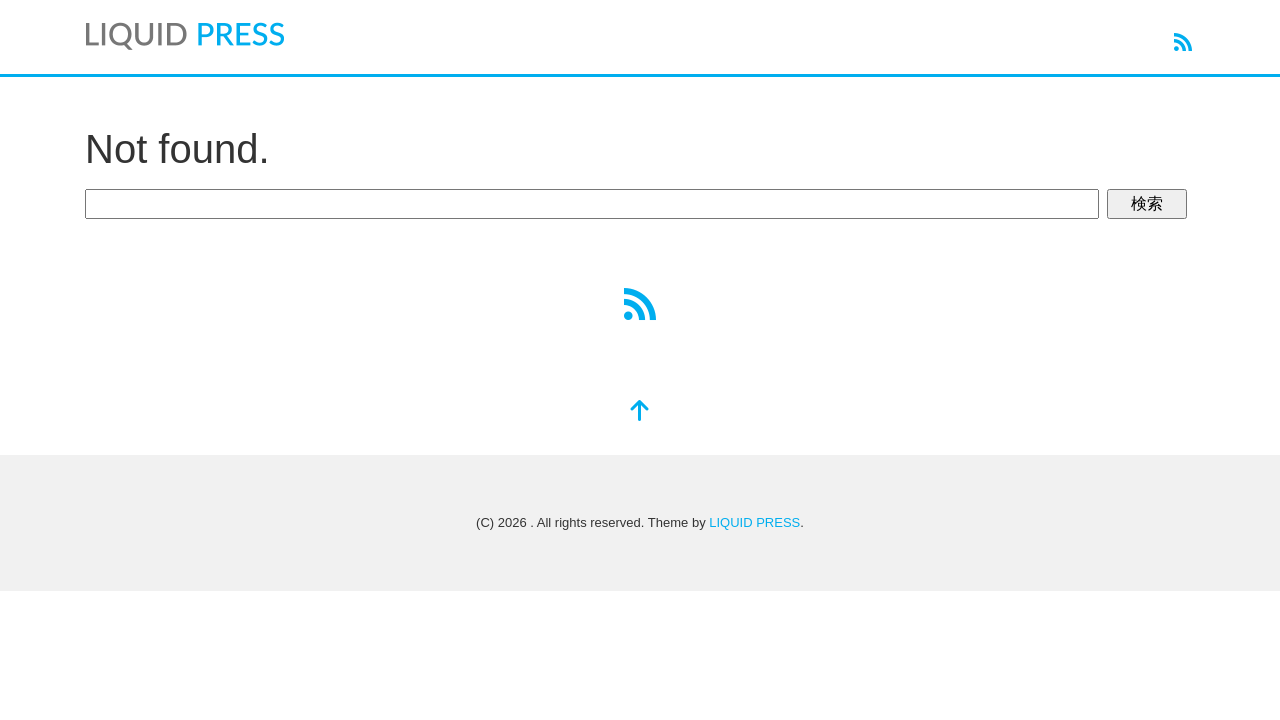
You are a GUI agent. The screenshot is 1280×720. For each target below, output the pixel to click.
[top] (640, 412)
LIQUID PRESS (754, 522)
